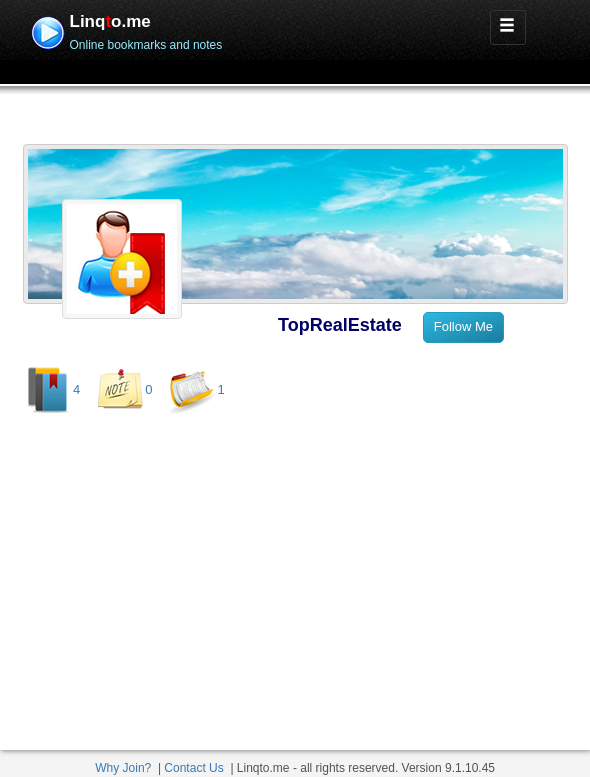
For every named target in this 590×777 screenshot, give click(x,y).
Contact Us (193, 768)
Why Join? (123, 768)
